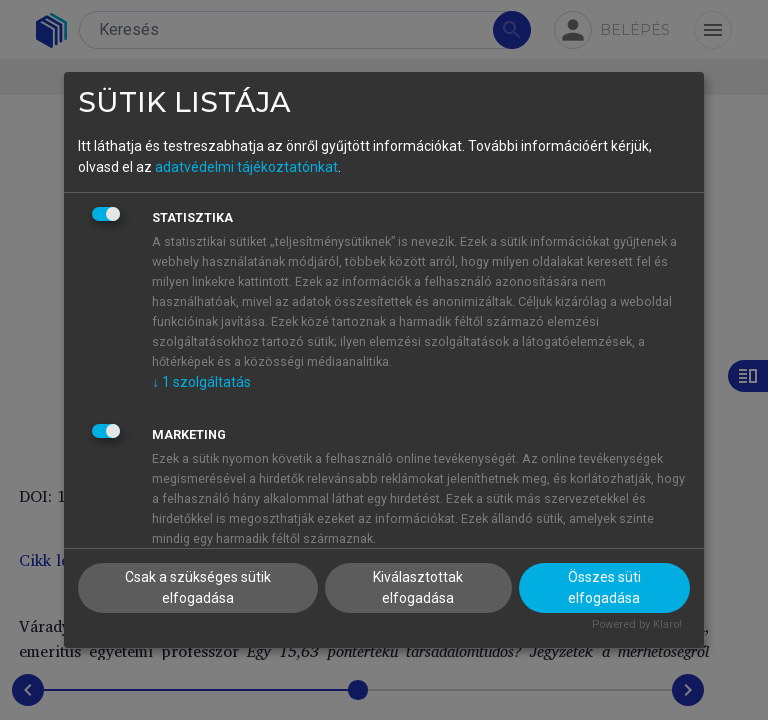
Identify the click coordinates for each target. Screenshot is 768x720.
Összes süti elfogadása (604, 587)
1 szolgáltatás (201, 382)
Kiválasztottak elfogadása (418, 587)
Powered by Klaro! (637, 624)
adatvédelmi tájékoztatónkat (246, 167)
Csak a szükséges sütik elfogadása (198, 587)
